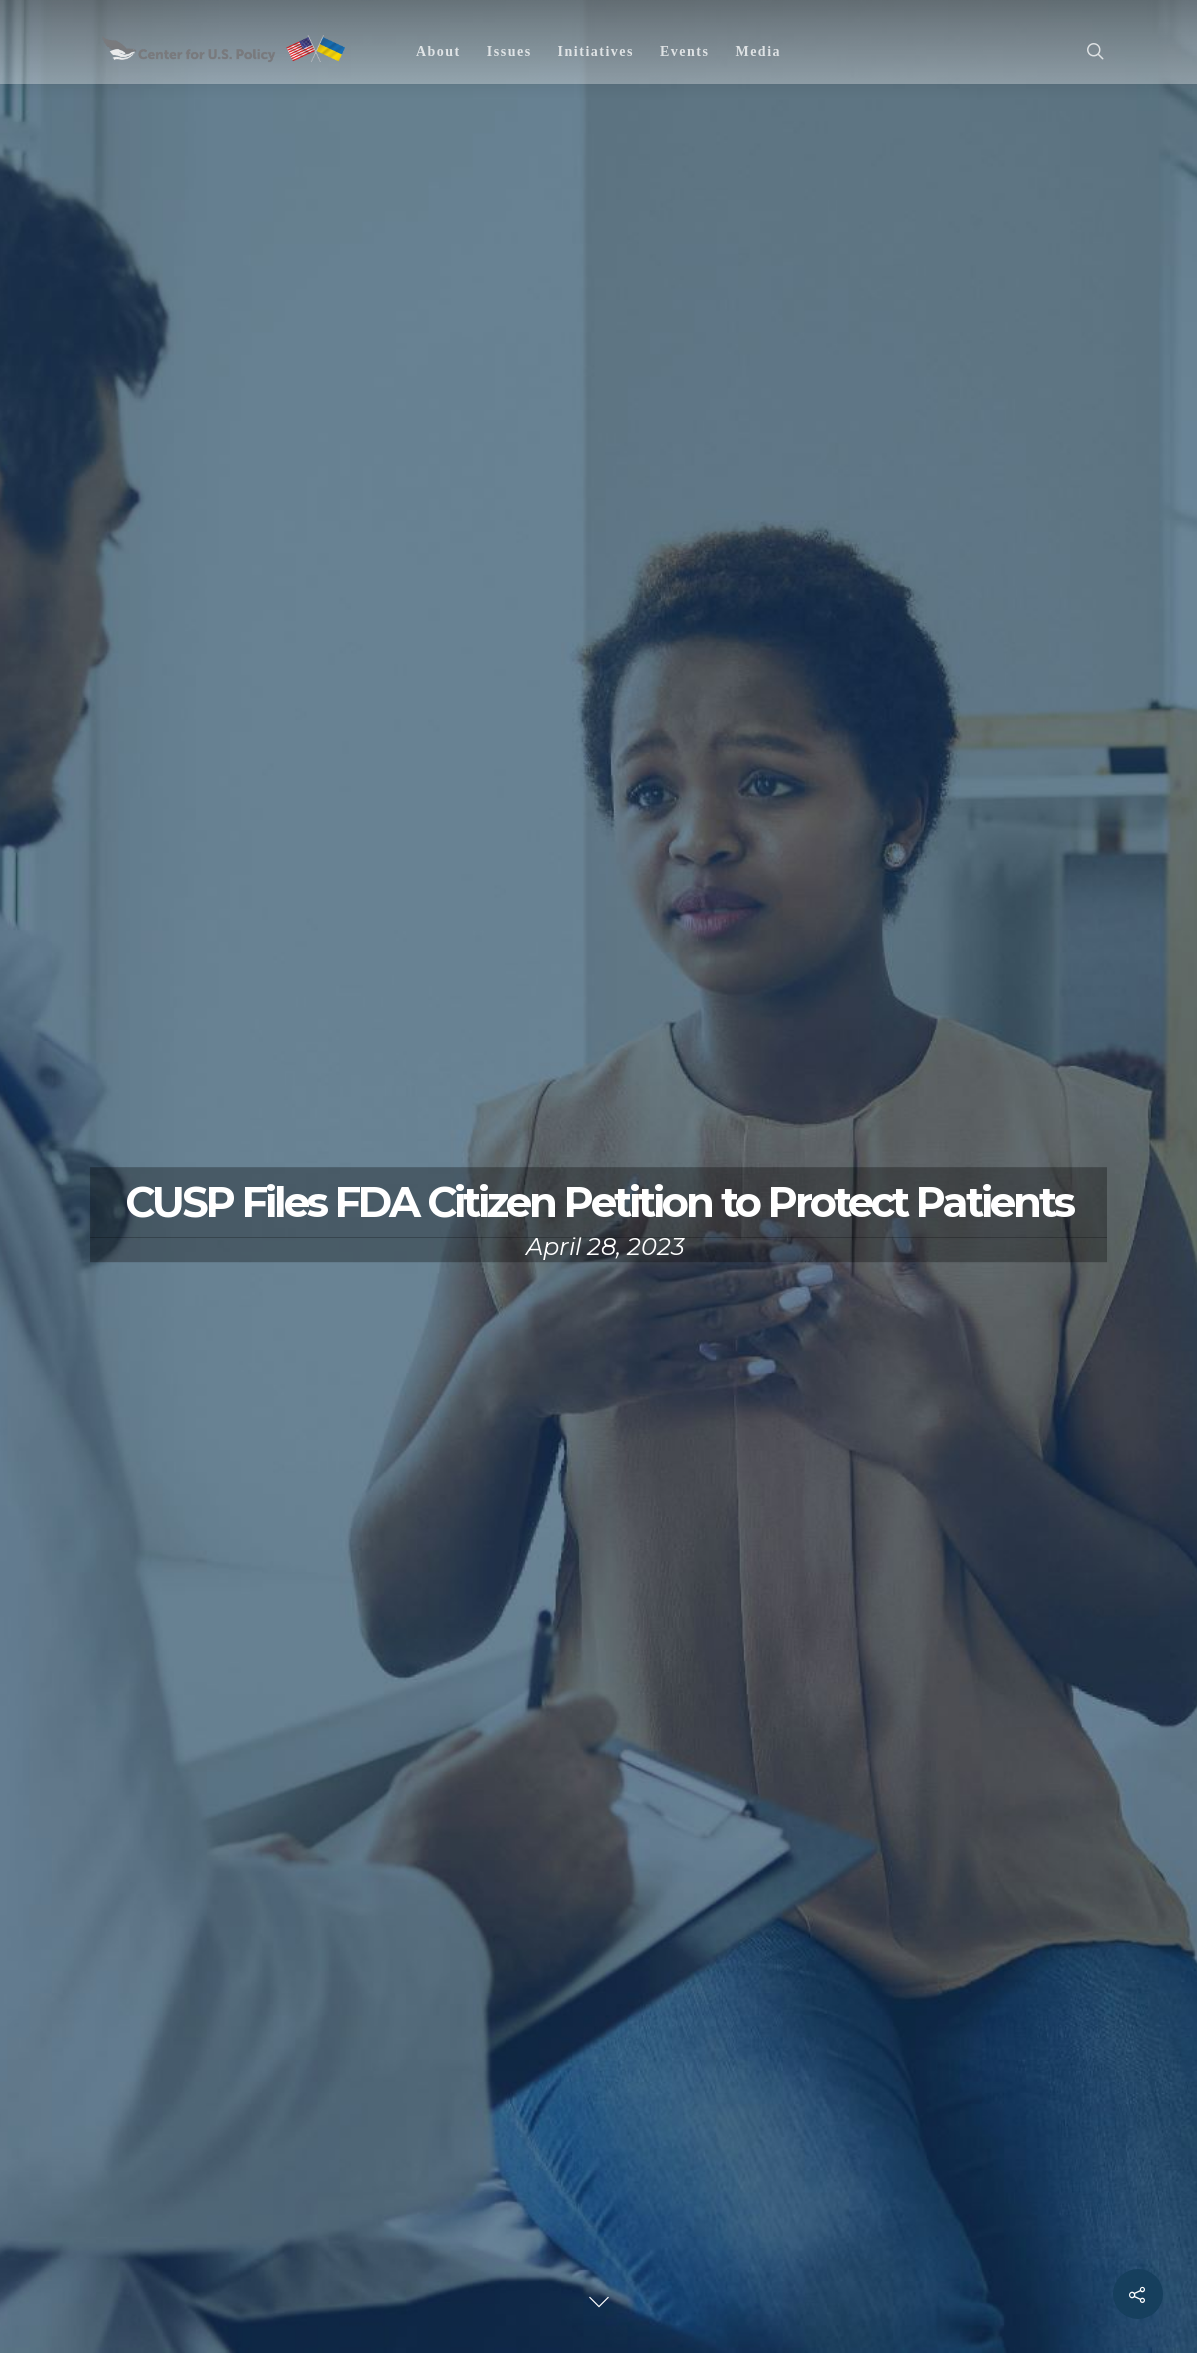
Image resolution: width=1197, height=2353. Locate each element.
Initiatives (596, 51)
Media (758, 51)
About (438, 51)
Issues (509, 51)
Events (684, 51)
